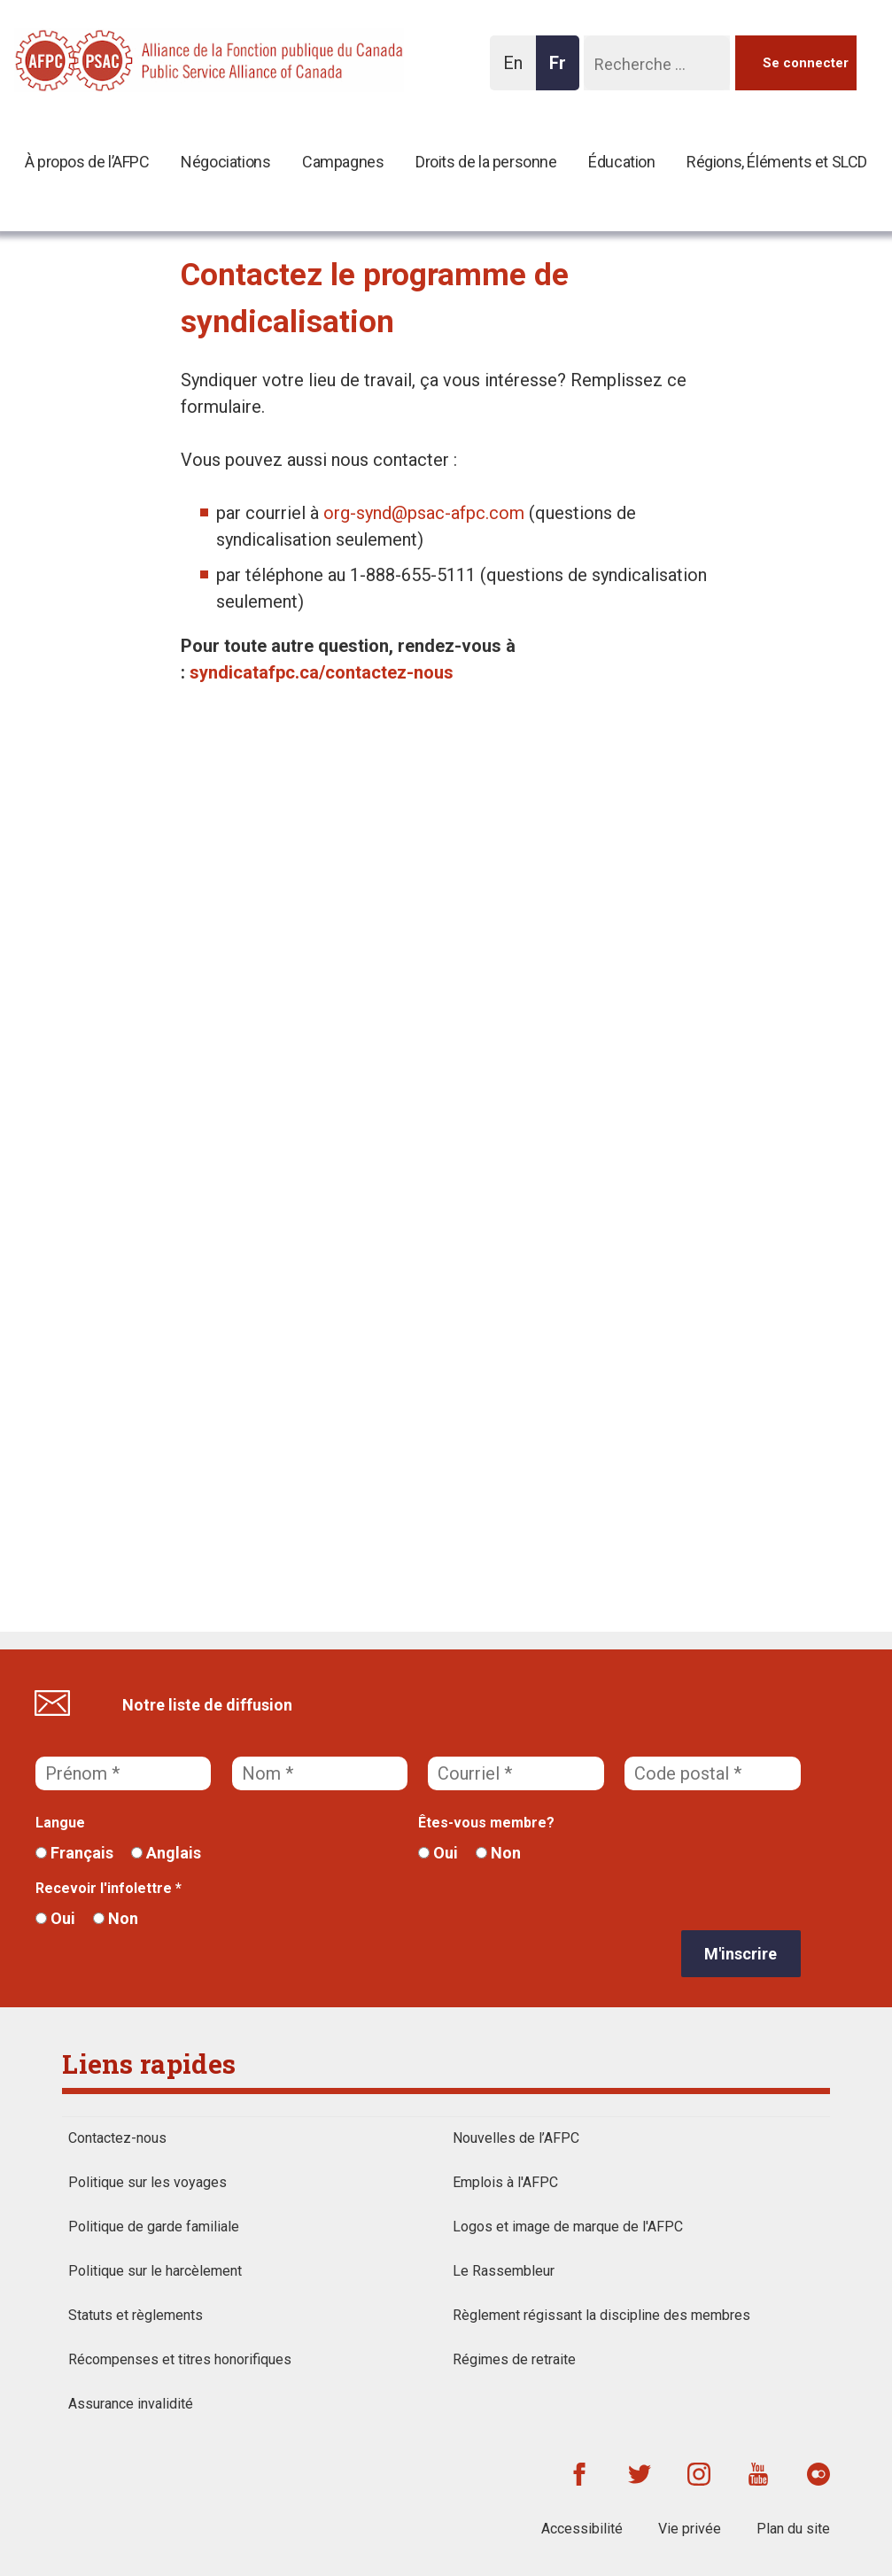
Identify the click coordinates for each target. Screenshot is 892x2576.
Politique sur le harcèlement (155, 2270)
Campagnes (343, 161)
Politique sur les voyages (147, 2182)
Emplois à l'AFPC (505, 2182)
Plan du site (793, 2528)
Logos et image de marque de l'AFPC (568, 2226)
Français (74, 1852)
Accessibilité (582, 2528)
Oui (438, 1852)
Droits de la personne (486, 161)
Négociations (225, 161)
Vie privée (689, 2528)
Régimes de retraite (514, 2359)
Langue (60, 1822)
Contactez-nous (117, 2138)
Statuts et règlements (135, 2315)
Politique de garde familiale (153, 2226)
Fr (562, 71)
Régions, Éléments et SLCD (776, 161)
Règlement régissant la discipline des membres (601, 2315)
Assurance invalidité (130, 2403)
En (517, 71)
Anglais (166, 1852)
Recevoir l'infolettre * (108, 1888)
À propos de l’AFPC (87, 161)
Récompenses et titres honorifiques (179, 2359)
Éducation (621, 161)
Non (498, 1852)
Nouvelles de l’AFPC (516, 2138)
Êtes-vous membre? (486, 1822)
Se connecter (806, 63)
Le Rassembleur (504, 2270)
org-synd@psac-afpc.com (423, 513)
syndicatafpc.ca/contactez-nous (322, 672)
